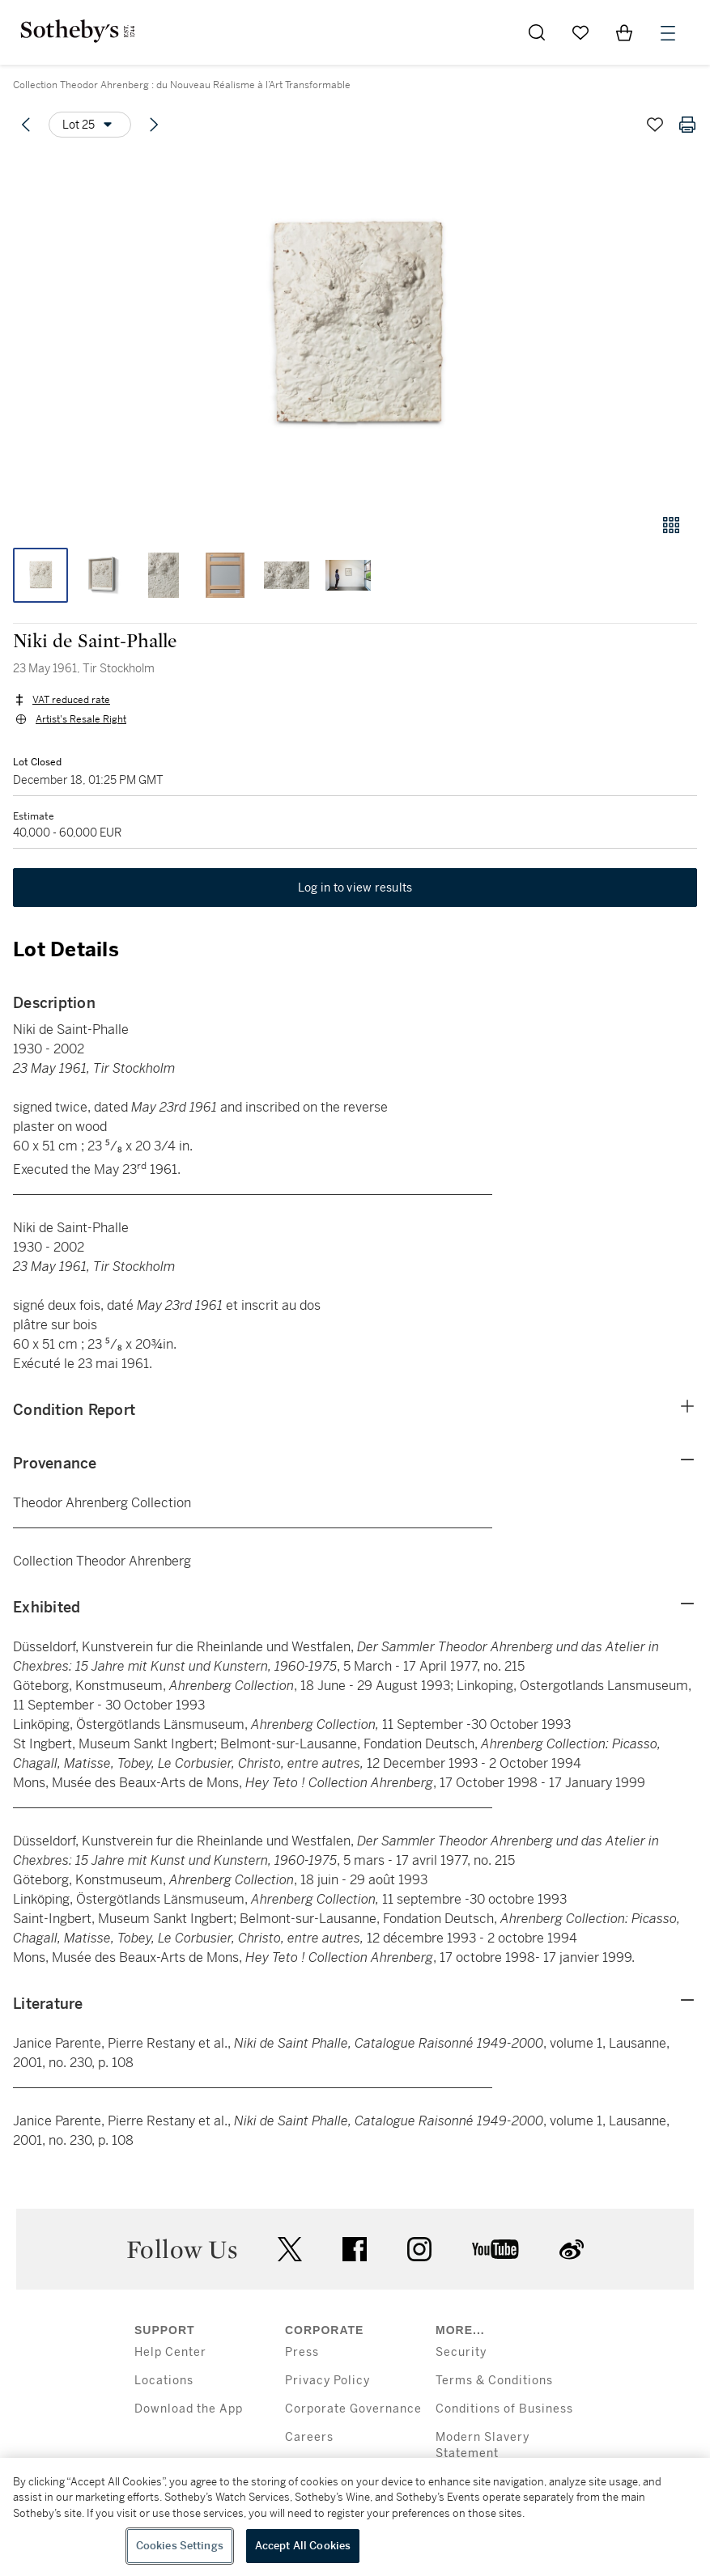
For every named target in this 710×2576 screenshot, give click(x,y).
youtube (495, 2249)
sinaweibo (571, 2249)
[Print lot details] (687, 125)
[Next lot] (154, 125)
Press (302, 2352)
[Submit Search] (537, 32)
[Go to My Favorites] (580, 32)
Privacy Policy (327, 2380)
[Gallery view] (671, 525)
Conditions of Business (504, 2409)
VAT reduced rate (71, 699)
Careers (309, 2437)
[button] (355, 326)
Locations (163, 2380)
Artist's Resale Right (81, 719)
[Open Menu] (668, 33)
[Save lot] (655, 125)
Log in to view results (355, 887)
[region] (355, 2517)
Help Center (170, 2352)
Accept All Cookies (303, 2546)
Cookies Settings (179, 2546)
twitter (290, 2249)
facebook (354, 2249)
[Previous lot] (26, 125)
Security (461, 2352)
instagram (419, 2249)
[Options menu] (90, 125)
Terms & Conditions (494, 2380)
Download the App (188, 2409)
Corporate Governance (353, 2409)
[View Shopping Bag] (624, 32)
